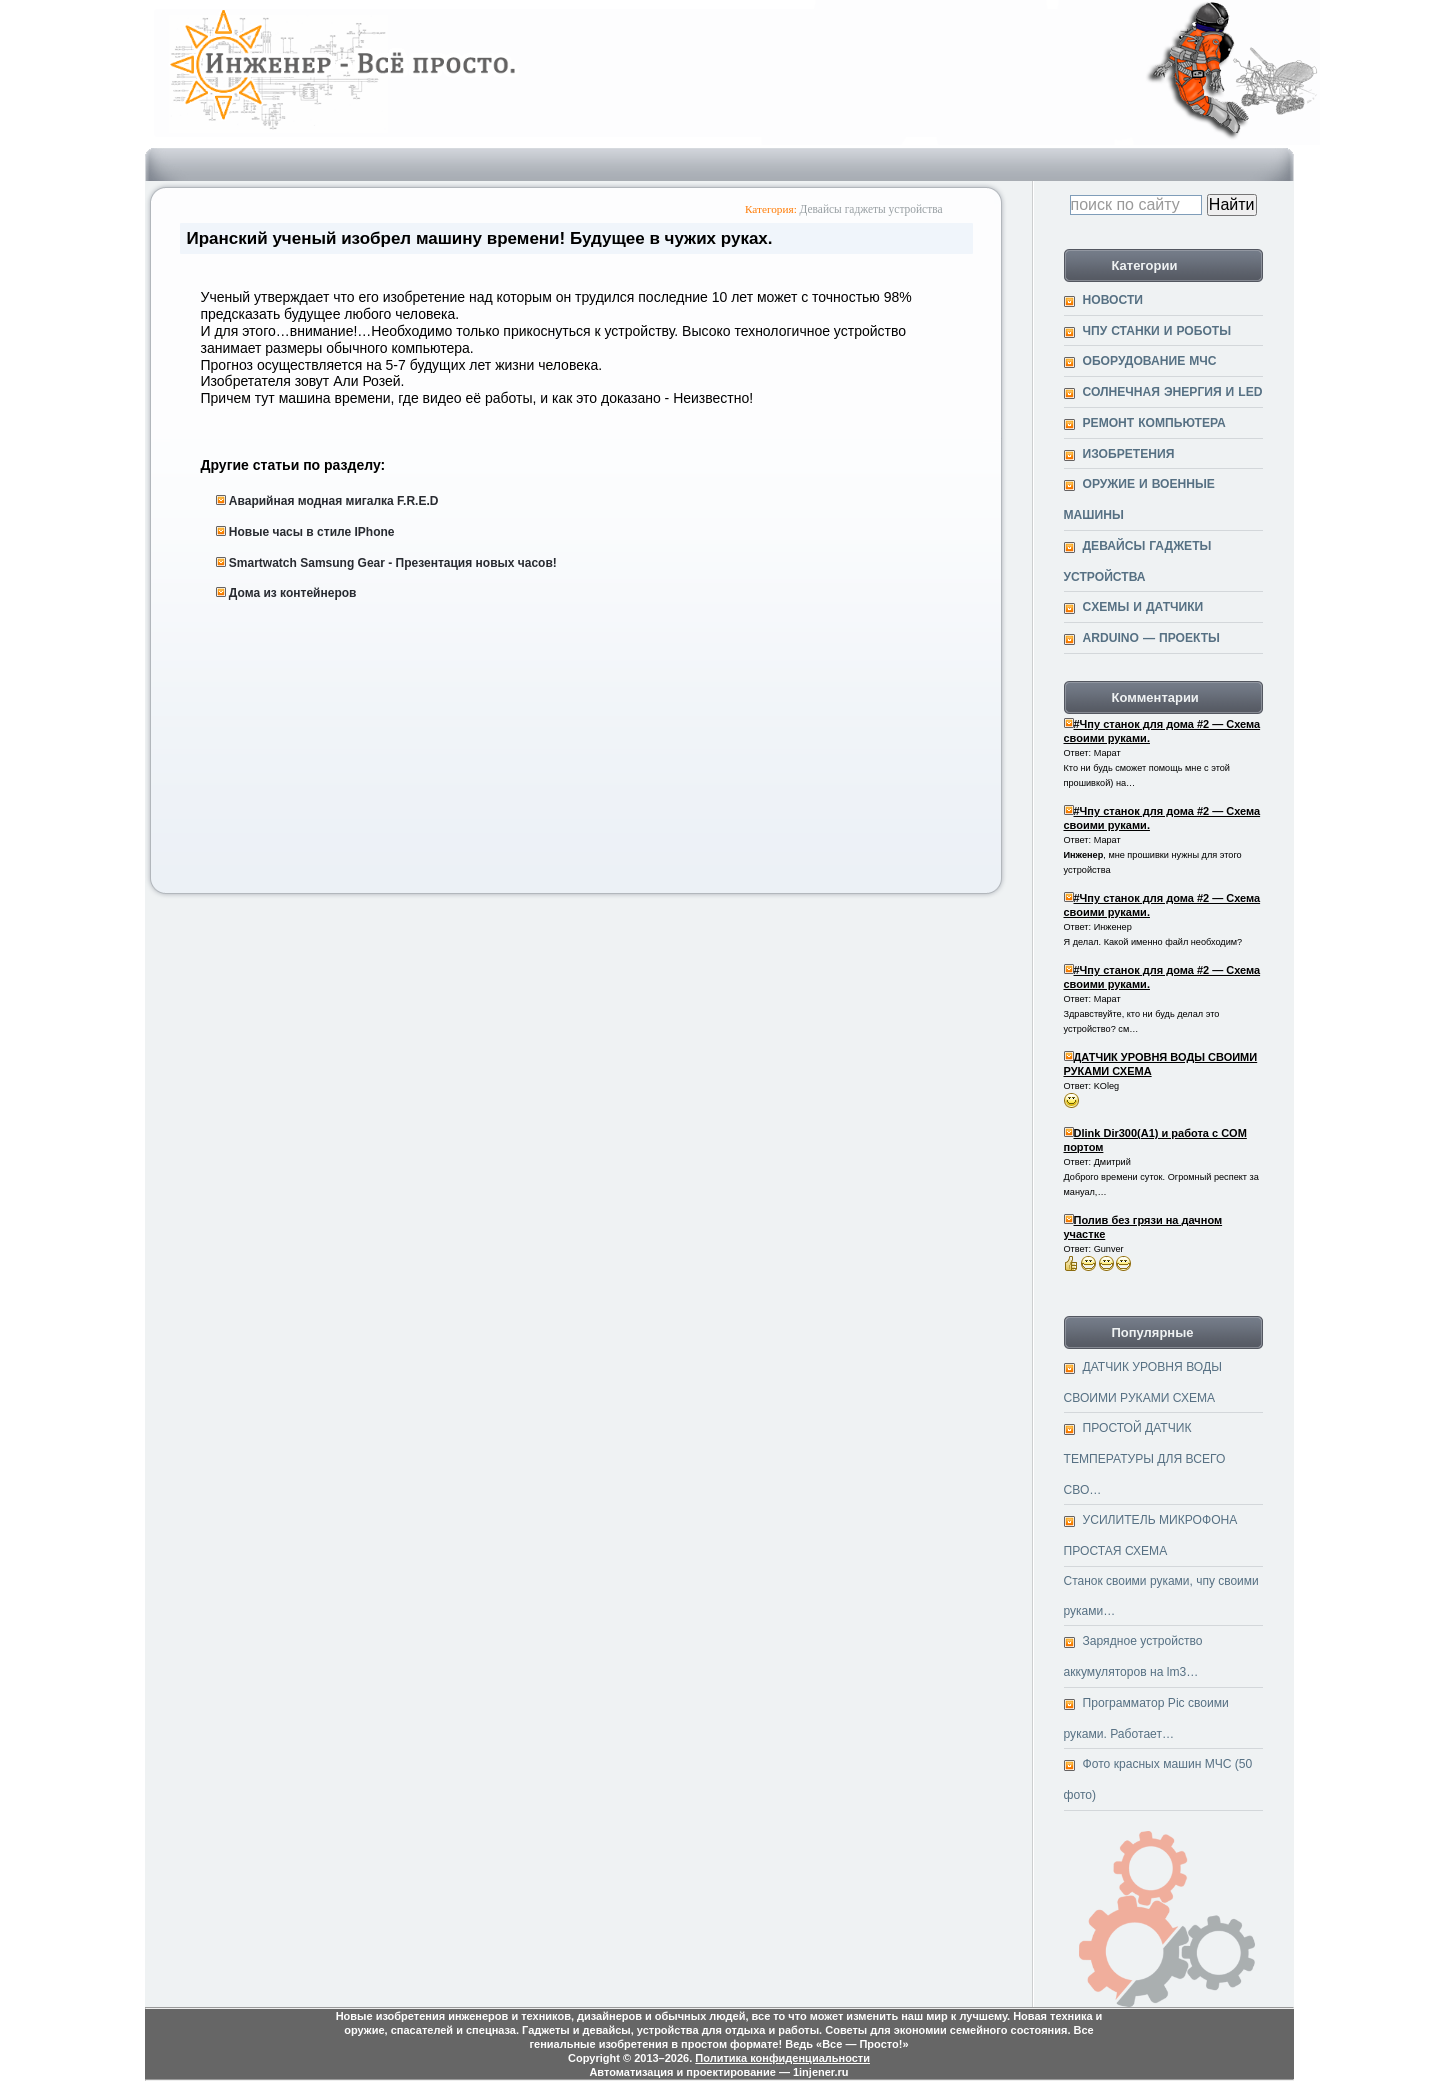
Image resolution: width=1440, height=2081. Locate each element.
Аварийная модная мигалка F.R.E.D (334, 501)
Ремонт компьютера (1154, 423)
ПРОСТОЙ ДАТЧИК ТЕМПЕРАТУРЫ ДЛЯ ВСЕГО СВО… (1145, 1458)
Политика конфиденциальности (782, 2058)
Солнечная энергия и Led (1173, 392)
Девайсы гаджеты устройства (871, 209)
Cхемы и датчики (1143, 607)
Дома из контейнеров (293, 593)
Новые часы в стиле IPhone (312, 532)
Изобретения (1129, 454)
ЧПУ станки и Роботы (1157, 331)
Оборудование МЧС (1150, 361)
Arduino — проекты (1151, 638)
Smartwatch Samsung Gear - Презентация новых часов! (393, 563)
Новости (1113, 300)
